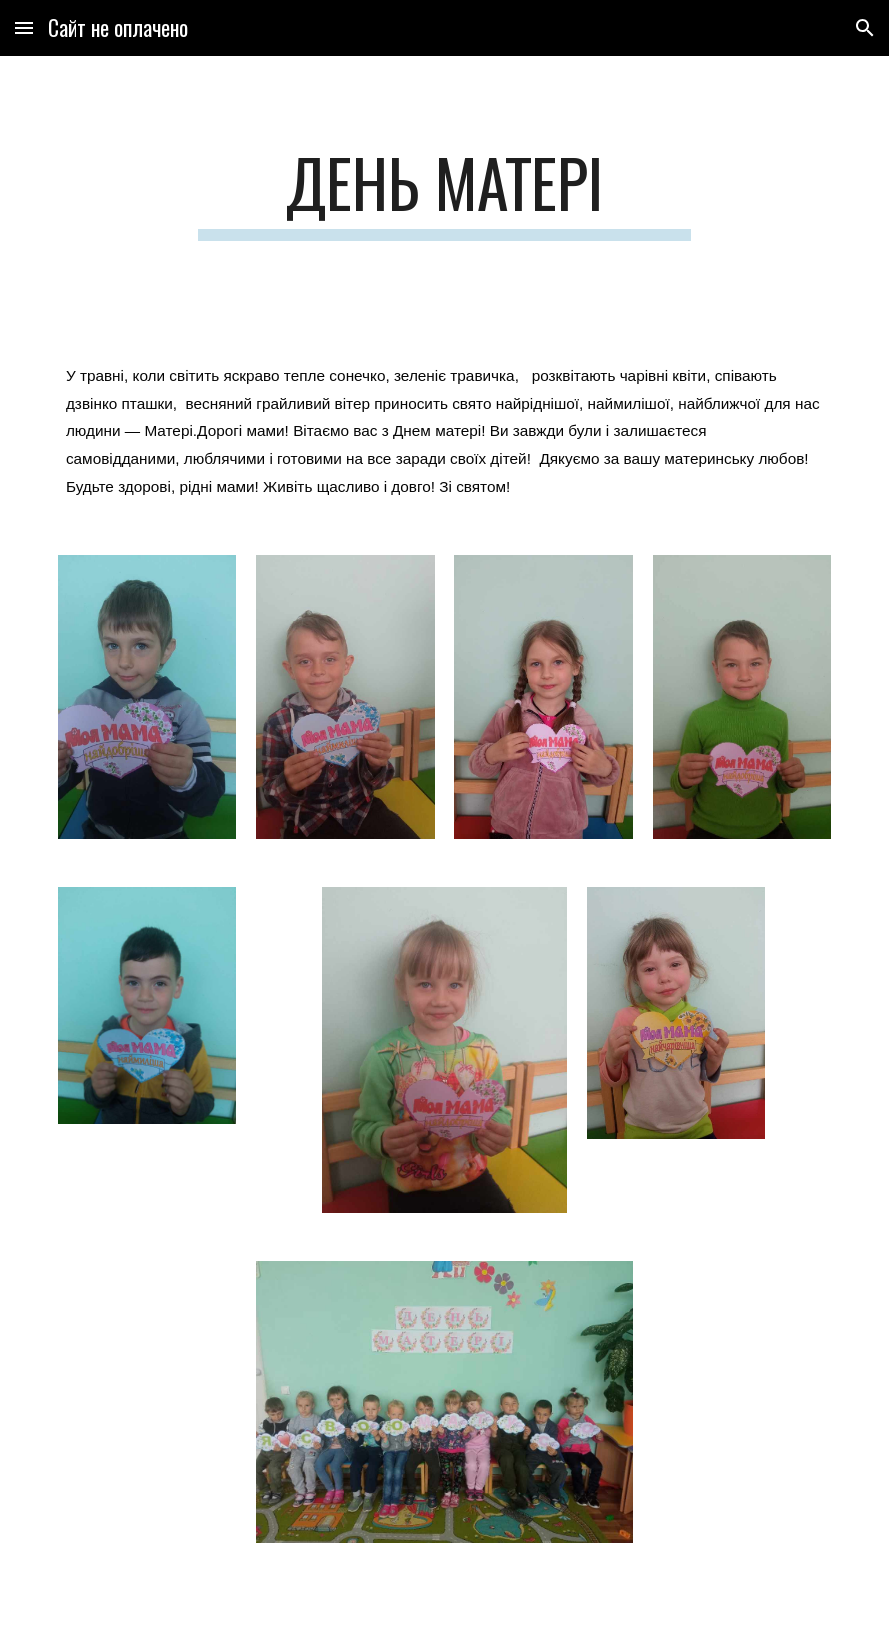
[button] (24, 27)
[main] (444, 192)
